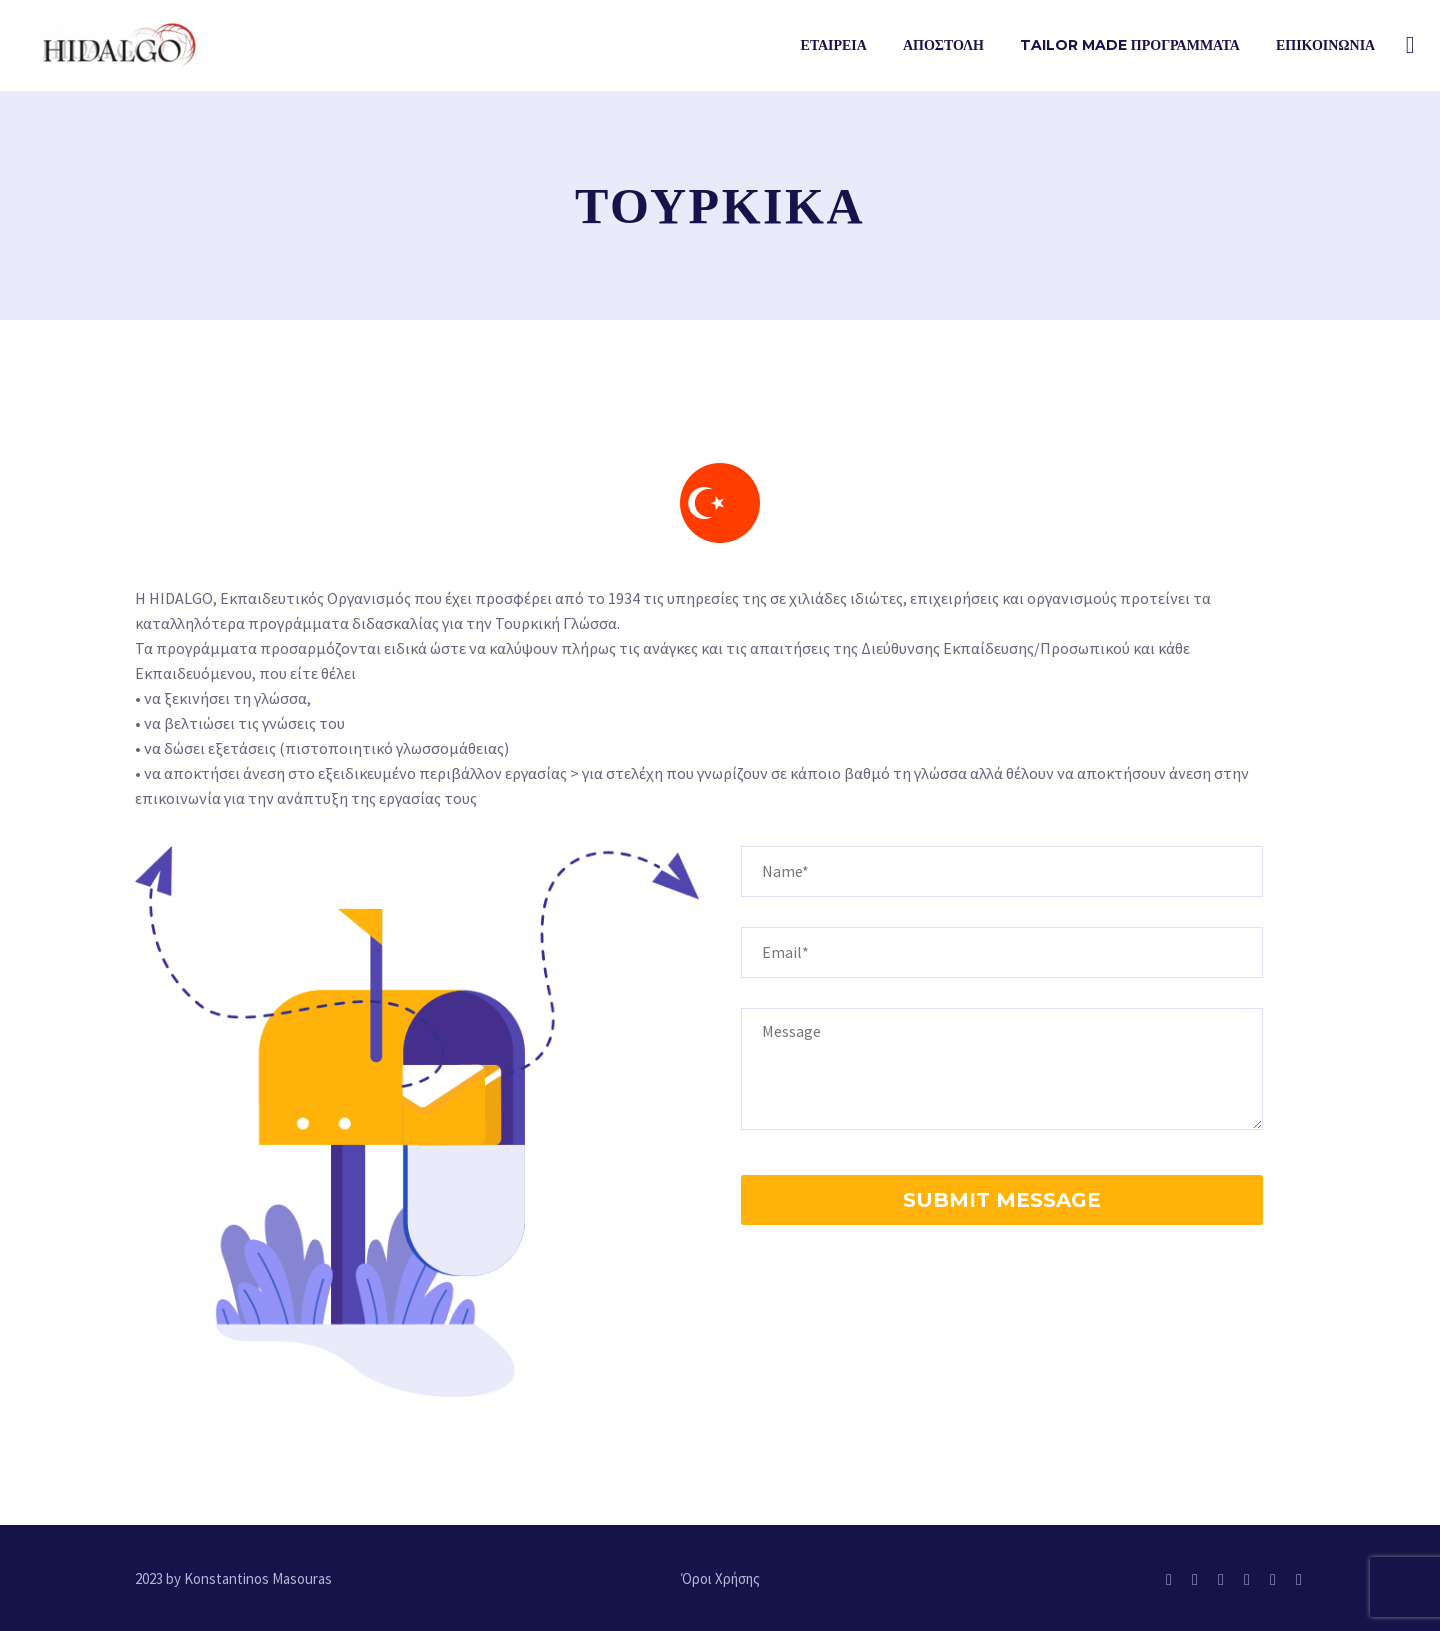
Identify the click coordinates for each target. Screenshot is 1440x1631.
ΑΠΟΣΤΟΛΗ (943, 45)
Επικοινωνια (1325, 45)
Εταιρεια (834, 45)
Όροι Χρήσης (720, 1579)
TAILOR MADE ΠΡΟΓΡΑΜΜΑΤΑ (1130, 45)
